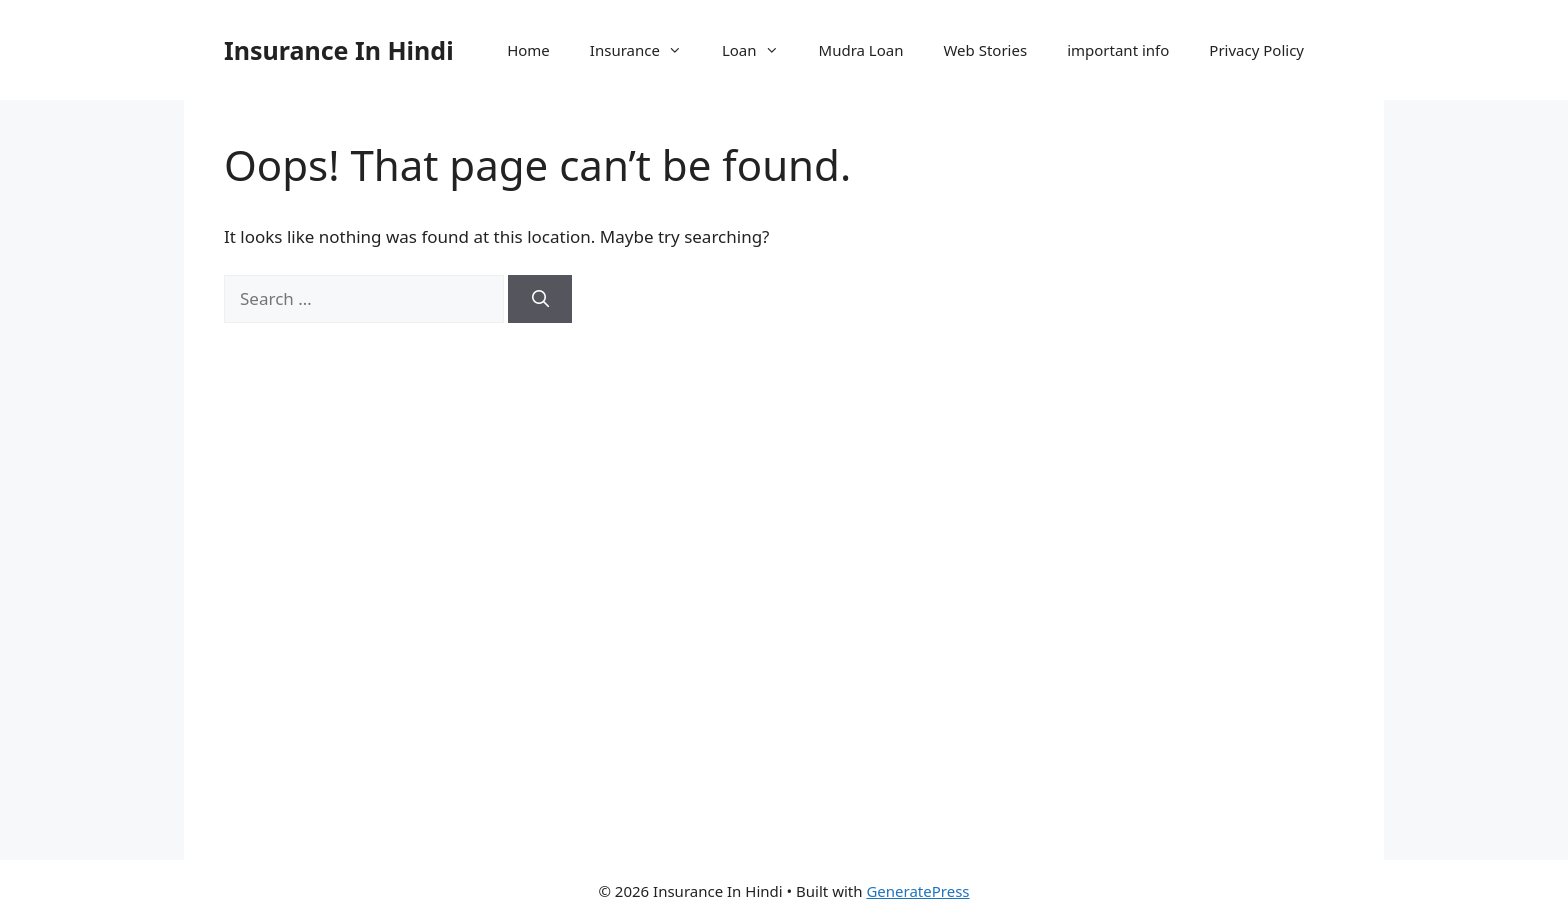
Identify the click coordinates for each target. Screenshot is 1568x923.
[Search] (540, 299)
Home (528, 50)
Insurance (646, 50)
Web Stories (985, 50)
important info (1118, 50)
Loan (760, 50)
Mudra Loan (861, 50)
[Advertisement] (1176, 480)
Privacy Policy (1256, 50)
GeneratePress (917, 891)
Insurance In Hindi (339, 50)
